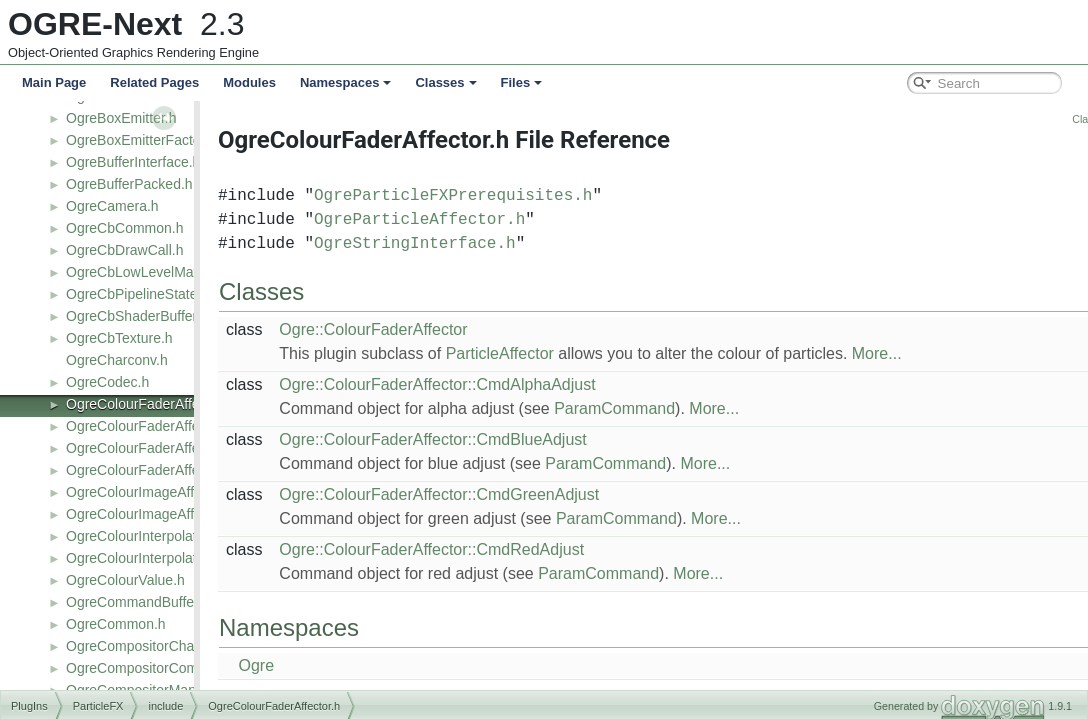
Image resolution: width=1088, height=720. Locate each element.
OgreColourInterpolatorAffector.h (167, 536)
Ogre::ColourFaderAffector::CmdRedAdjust (497, 549)
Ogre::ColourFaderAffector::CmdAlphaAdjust (503, 384)
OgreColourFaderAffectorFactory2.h (177, 470)
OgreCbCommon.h (125, 228)
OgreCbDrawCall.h (124, 250)
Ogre (322, 665)
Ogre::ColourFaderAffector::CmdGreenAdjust (505, 494)
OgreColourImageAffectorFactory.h (174, 514)
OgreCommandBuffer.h (138, 602)
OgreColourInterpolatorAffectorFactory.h (190, 558)
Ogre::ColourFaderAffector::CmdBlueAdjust (498, 439)
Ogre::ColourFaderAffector (439, 329)
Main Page (54, 82)
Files (522, 82)
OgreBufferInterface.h (133, 162)
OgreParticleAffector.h (485, 220)
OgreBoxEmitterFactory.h (144, 140)
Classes (445, 82)
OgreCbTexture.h (119, 338)
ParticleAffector (566, 353)
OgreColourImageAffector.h (151, 492)
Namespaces (346, 82)
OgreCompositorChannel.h (149, 646)
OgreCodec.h (107, 382)
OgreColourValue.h (125, 580)
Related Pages (154, 82)
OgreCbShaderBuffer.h (137, 316)
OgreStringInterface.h (481, 244)
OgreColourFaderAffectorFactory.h (173, 448)
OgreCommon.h (116, 624)
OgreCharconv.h (117, 360)
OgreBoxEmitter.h (121, 118)
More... (943, 353)
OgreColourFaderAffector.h (150, 404)
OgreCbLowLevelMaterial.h (151, 272)
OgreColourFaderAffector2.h (154, 426)
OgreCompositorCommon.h (151, 668)
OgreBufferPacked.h (129, 184)
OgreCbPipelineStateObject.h (158, 294)
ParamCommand (680, 408)
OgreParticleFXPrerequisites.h (519, 196)
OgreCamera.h (112, 206)
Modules (249, 82)
